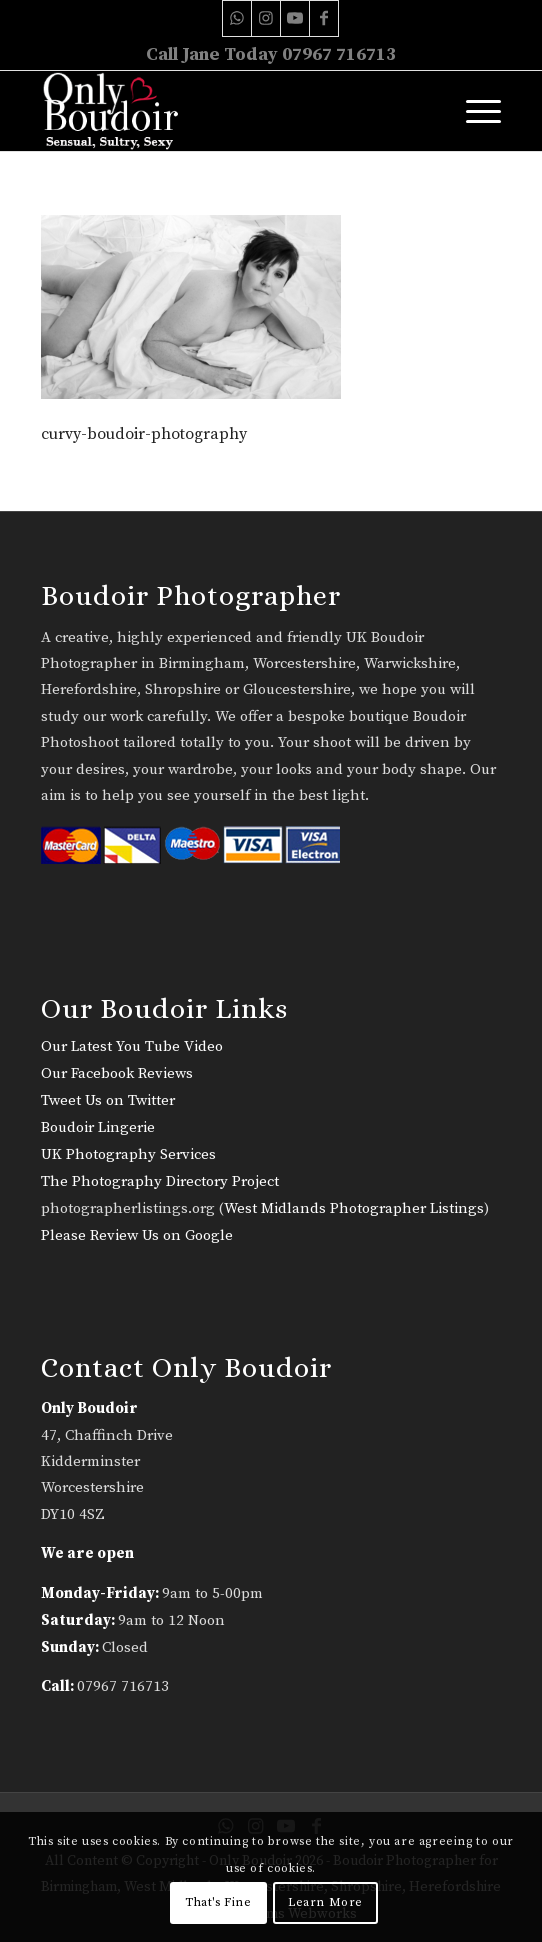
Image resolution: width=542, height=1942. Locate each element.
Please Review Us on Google (137, 1235)
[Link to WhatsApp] (237, 18)
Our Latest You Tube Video (132, 1046)
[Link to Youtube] (295, 18)
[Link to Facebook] (324, 18)
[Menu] (473, 111)
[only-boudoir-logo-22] (225, 111)
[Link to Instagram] (266, 18)
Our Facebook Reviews (117, 1073)
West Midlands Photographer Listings (354, 1208)
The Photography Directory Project (160, 1181)
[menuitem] (473, 111)
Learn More (325, 1902)
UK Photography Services (128, 1154)
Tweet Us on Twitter (108, 1100)
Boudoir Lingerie (98, 1127)
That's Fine (218, 1902)
